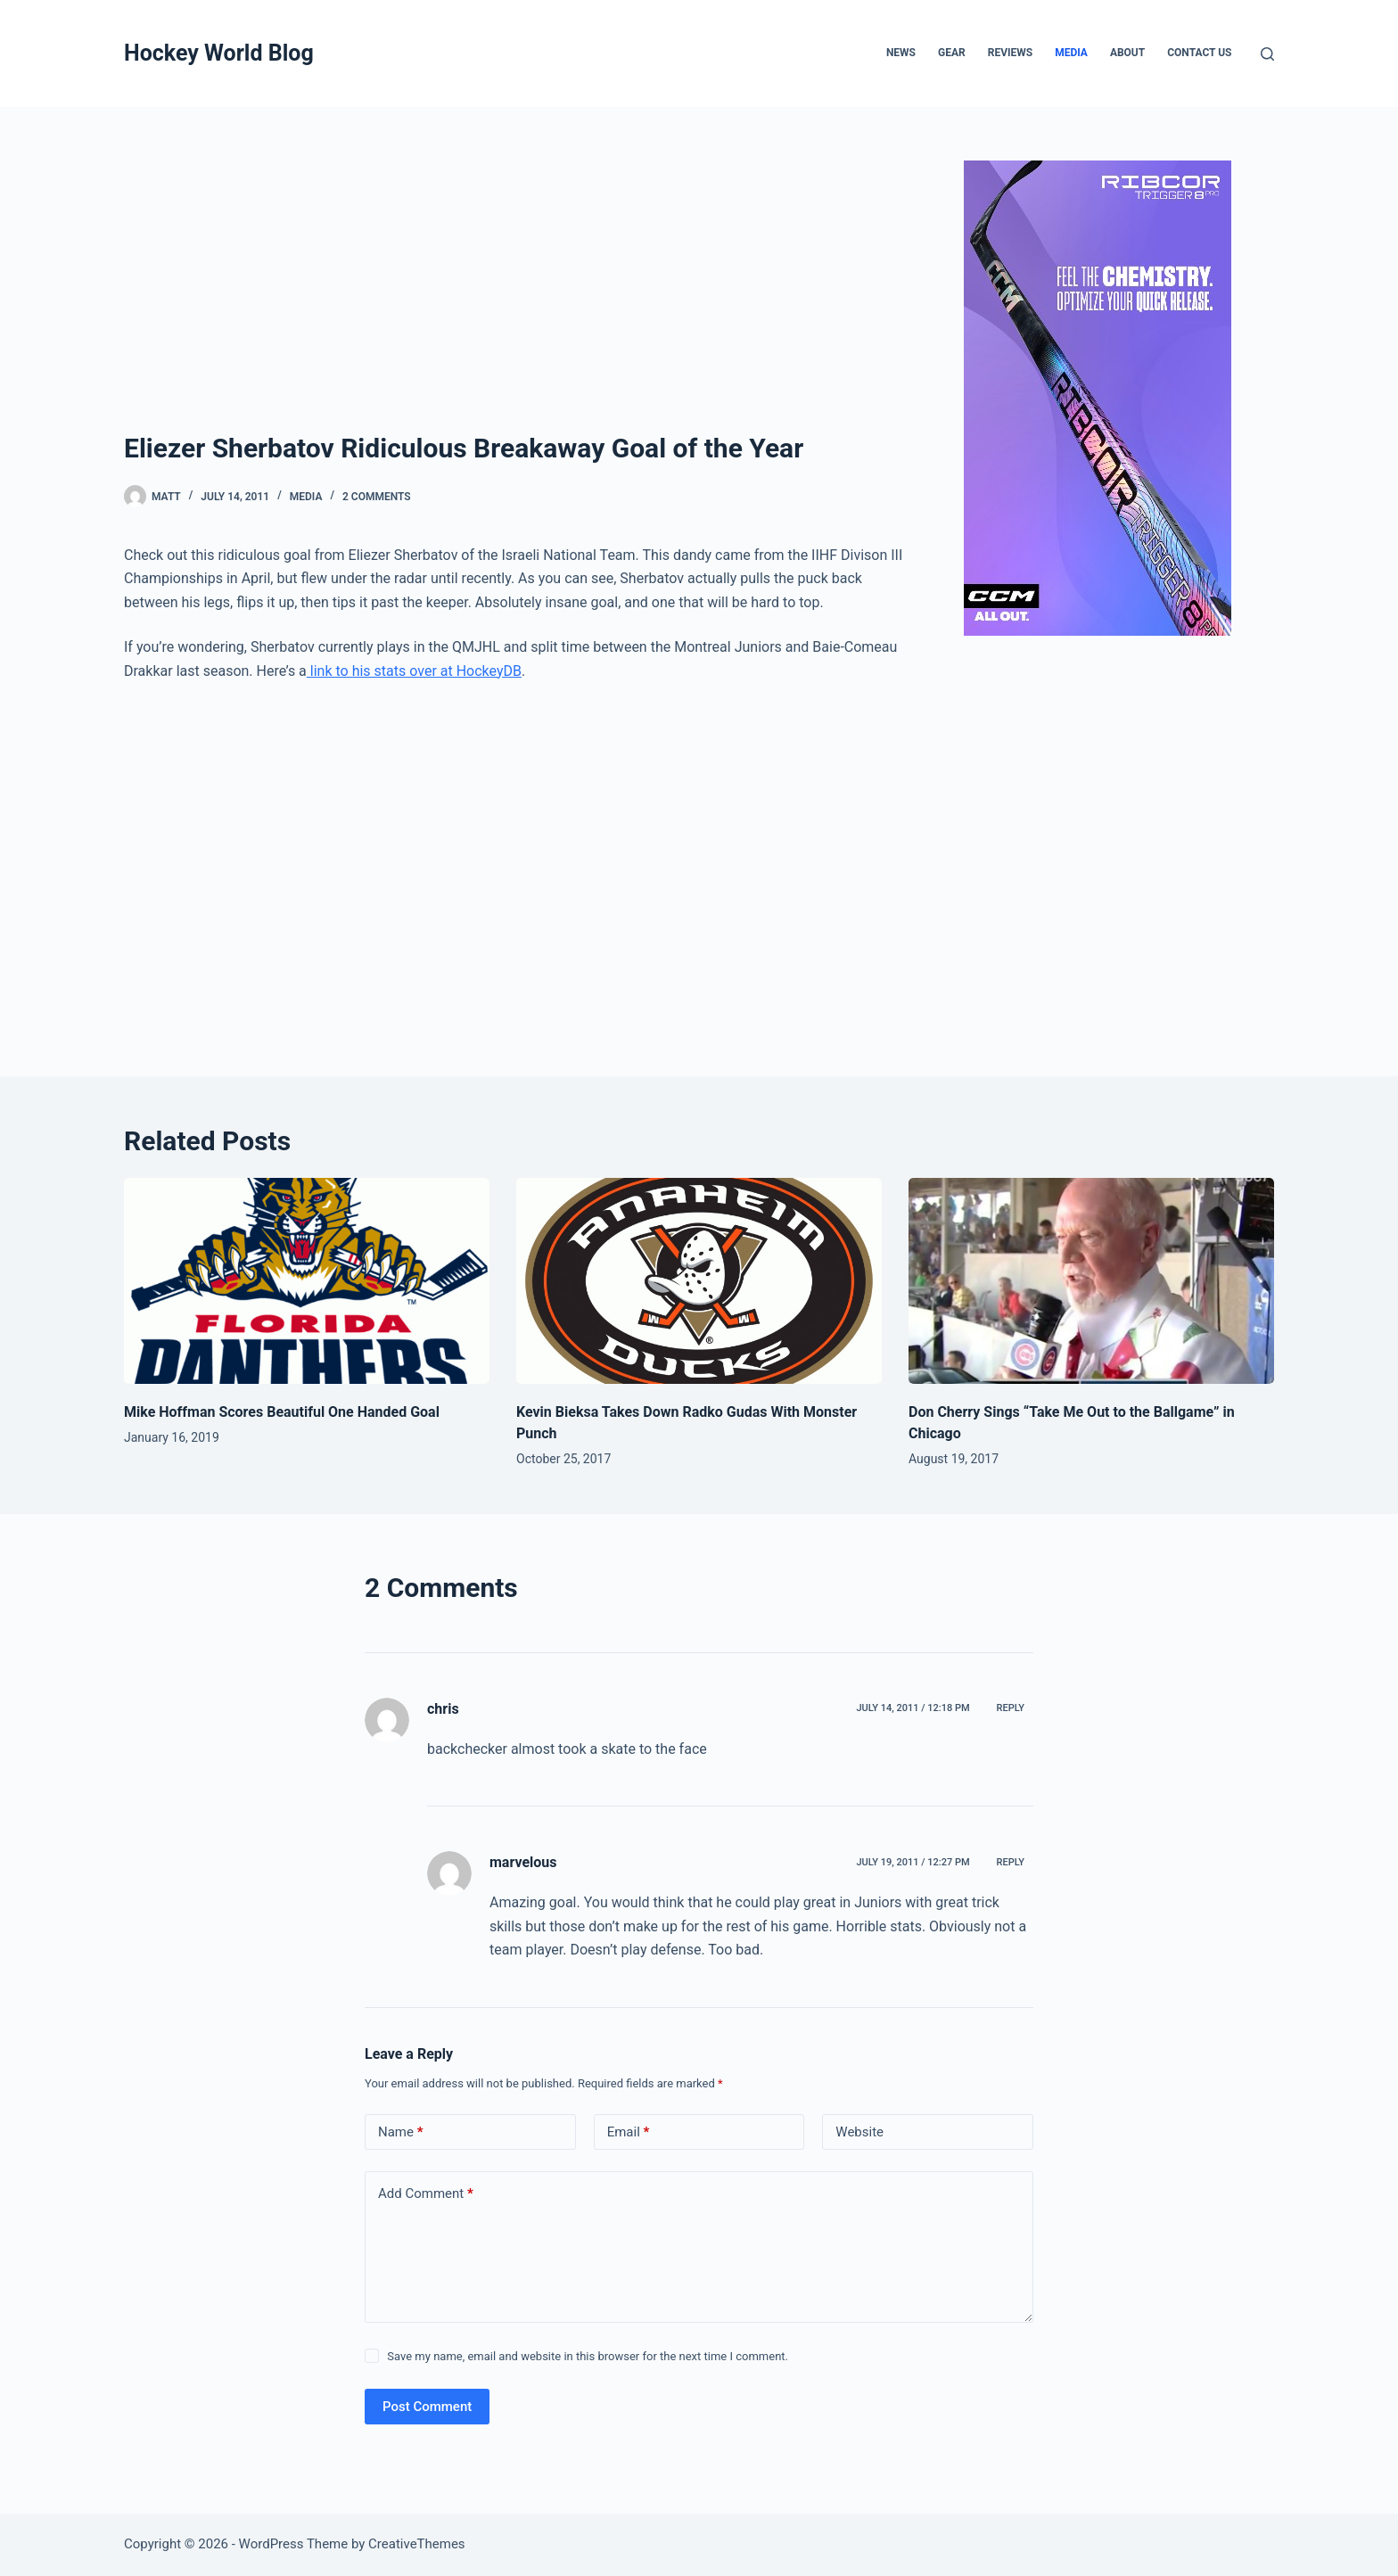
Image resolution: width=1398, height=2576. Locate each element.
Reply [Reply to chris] (1010, 1708)
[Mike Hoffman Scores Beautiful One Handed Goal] (306, 1281)
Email (628, 2132)
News (901, 52)
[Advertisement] (520, 294)
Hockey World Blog (219, 53)
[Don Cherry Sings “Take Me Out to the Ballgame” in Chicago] (1091, 1281)
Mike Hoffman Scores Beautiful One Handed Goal (282, 1411)
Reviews (1010, 52)
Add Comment (425, 2194)
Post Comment (427, 2407)
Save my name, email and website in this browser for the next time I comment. (587, 2356)
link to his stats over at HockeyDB (414, 671)
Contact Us (1199, 52)
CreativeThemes (416, 2544)
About (1127, 52)
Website (859, 2132)
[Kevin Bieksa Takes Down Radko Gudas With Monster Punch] (699, 1281)
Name (401, 2132)
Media (1071, 52)
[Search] (1267, 54)
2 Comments (376, 496)
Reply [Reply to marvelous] (1010, 1862)
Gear (952, 52)
